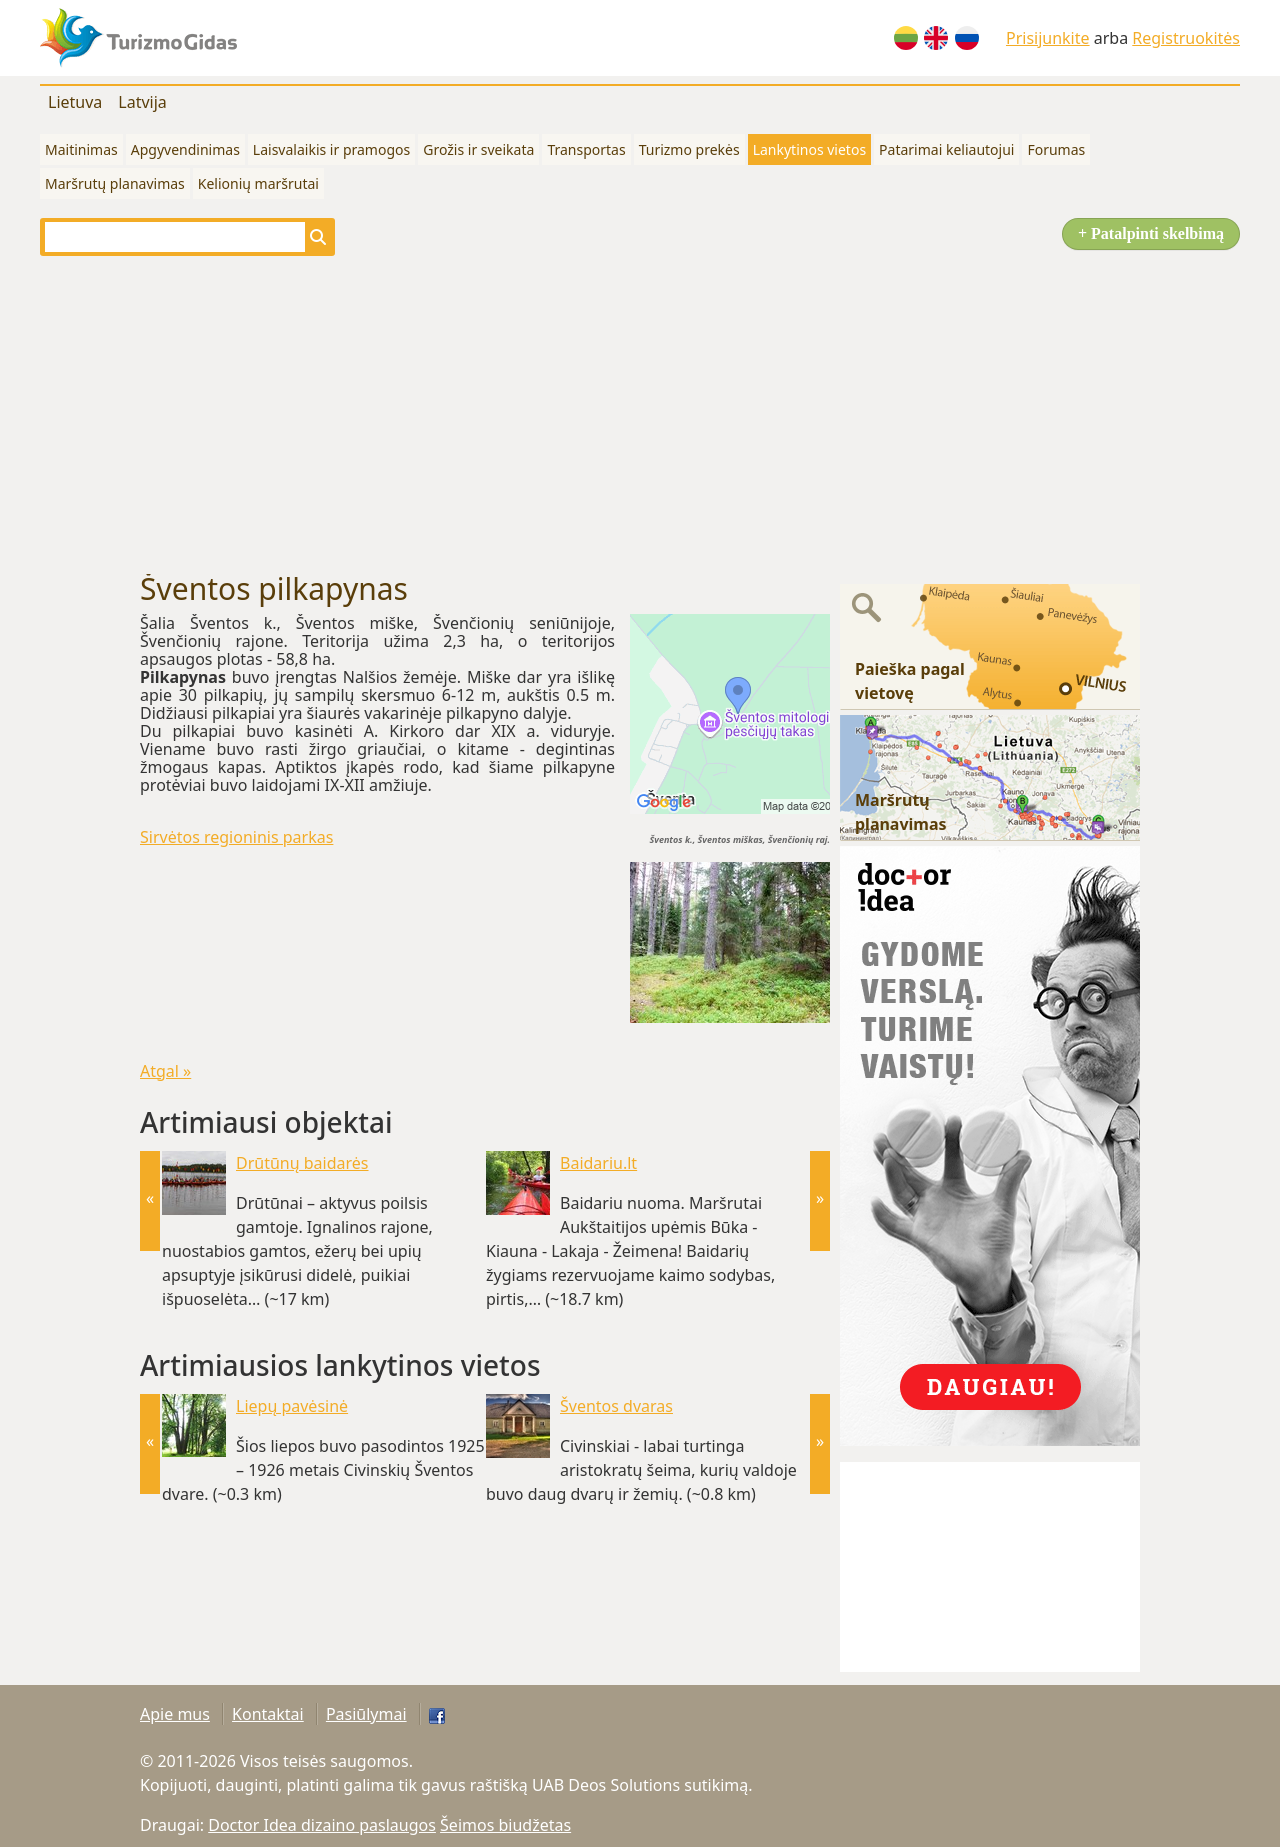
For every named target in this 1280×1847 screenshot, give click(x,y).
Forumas (1056, 149)
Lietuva (75, 102)
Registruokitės (1186, 38)
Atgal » (165, 1071)
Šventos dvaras (616, 1406)
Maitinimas (81, 149)
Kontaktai (268, 1714)
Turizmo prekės (689, 149)
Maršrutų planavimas (115, 183)
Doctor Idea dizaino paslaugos (322, 1825)
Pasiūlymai (366, 1714)
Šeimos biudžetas (505, 1825)
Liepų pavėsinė (292, 1406)
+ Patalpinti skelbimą (1151, 233)
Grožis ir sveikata (478, 149)
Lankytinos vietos (809, 149)
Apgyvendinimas (185, 149)
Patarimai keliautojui (946, 149)
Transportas (586, 149)
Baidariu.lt (598, 1163)
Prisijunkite (1048, 38)
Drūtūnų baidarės (302, 1163)
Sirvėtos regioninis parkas (236, 837)
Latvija (142, 102)
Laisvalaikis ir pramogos (331, 149)
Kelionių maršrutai (258, 183)
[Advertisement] (640, 414)
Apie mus (175, 1714)
